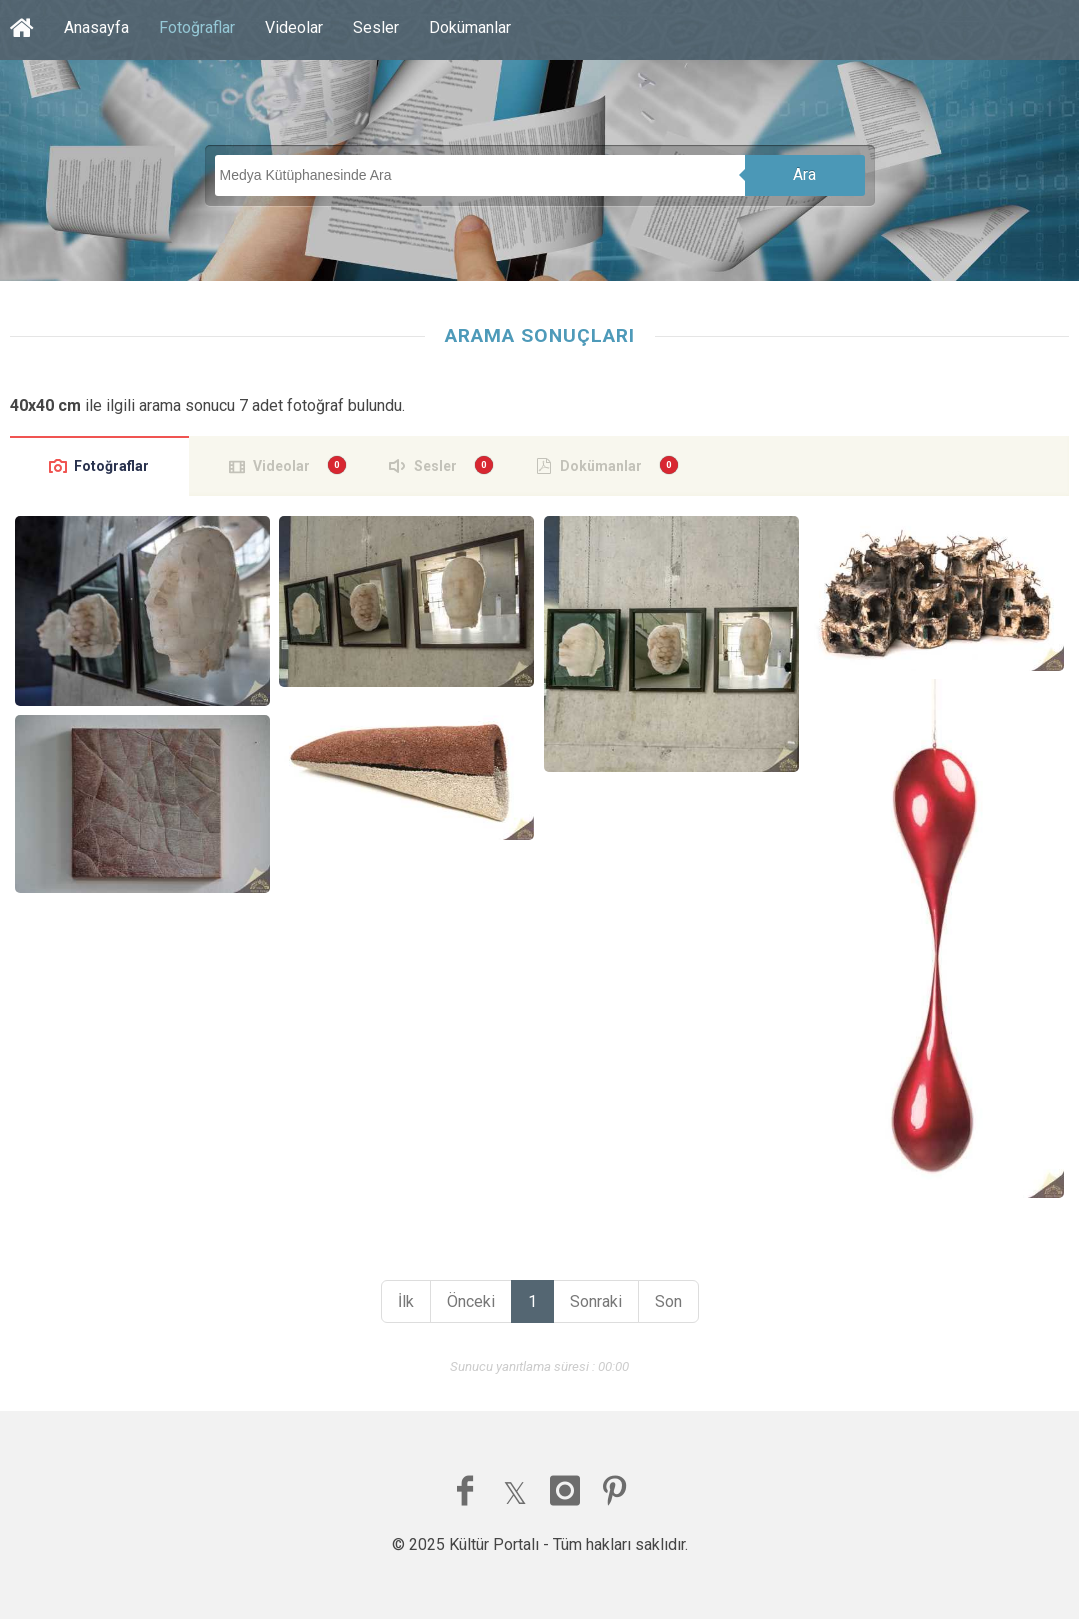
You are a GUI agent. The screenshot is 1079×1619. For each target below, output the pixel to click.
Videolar (294, 27)
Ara (804, 174)
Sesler (376, 27)
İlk (406, 1301)
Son (668, 1301)
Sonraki (596, 1301)
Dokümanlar (470, 27)
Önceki (471, 1301)
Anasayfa (96, 27)
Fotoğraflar (197, 27)
